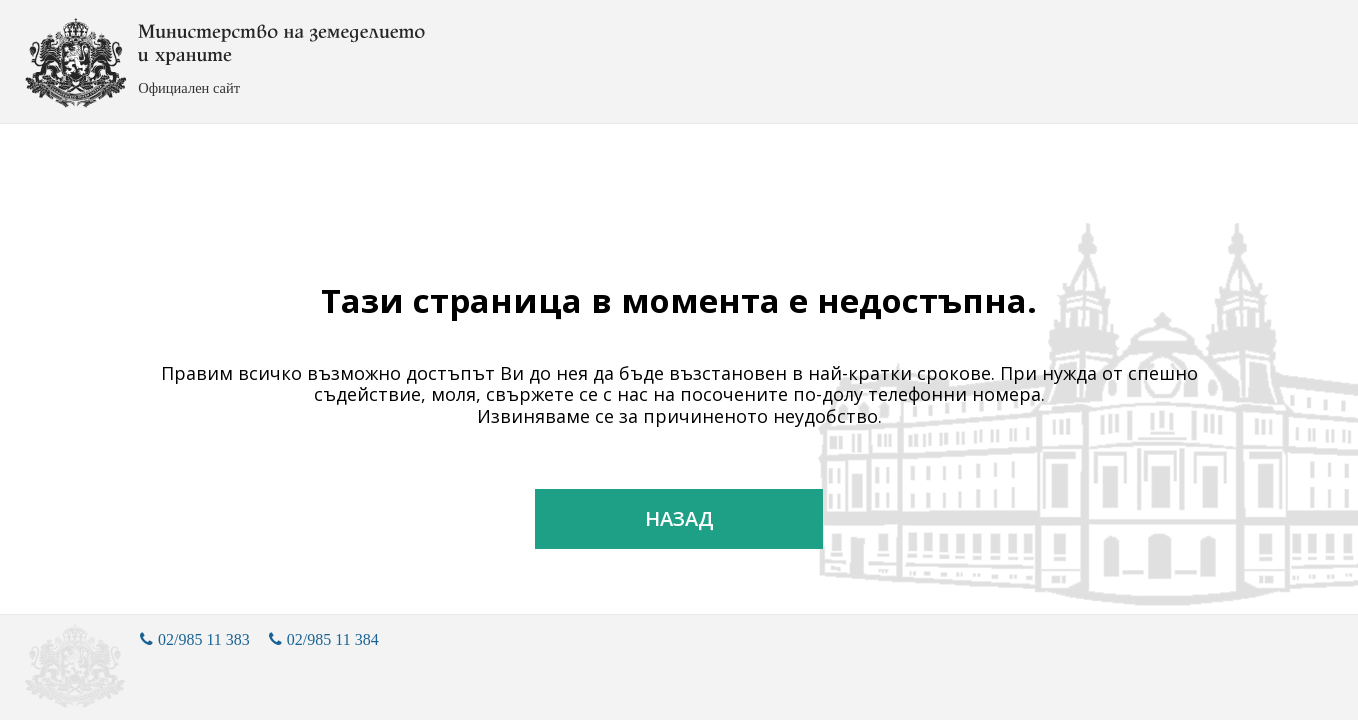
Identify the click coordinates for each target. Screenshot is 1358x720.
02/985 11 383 (195, 639)
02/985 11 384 (324, 639)
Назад (679, 518)
